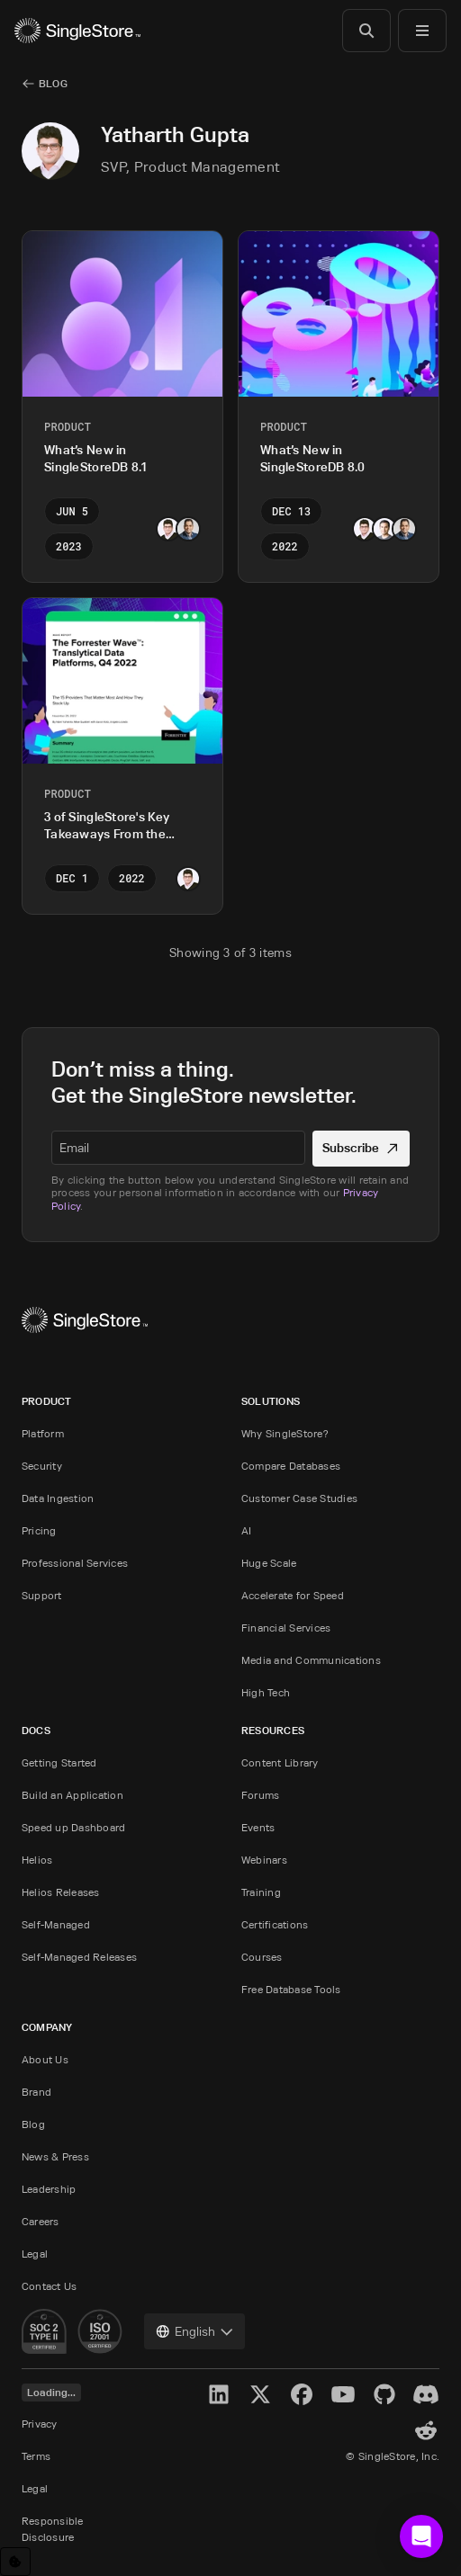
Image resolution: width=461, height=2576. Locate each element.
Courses (262, 1956)
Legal (35, 2253)
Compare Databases (290, 1465)
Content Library (280, 1762)
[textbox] (178, 1148)
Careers (40, 2221)
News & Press (55, 2156)
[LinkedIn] (218, 2394)
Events (258, 1827)
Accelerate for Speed (292, 1595)
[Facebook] (301, 2394)
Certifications (274, 1924)
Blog (33, 2124)
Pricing (39, 1530)
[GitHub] (384, 2394)
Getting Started (59, 1762)
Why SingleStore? (285, 1433)
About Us (45, 2059)
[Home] (77, 30)
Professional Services (75, 1563)
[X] (260, 2394)
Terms (36, 2456)
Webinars (264, 1859)
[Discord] (425, 2394)
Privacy (40, 2423)
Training (261, 1892)
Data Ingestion (58, 1498)
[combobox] (194, 2331)
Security (42, 1465)
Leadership (49, 2189)
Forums (260, 1795)
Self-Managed (56, 1924)
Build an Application (72, 1795)
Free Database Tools (291, 1989)
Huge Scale (268, 1563)
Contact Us (49, 2286)
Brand (36, 2091)
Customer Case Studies (299, 1498)
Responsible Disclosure (53, 2529)
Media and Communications (311, 1660)
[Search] (366, 30)
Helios (37, 1859)
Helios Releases (61, 1892)
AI (246, 1530)
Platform (43, 1433)
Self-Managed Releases (79, 1956)
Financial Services (285, 1627)
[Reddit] (425, 2430)
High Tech (265, 1692)
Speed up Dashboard (73, 1827)
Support (42, 1595)
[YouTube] (343, 2394)
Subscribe (361, 1147)
